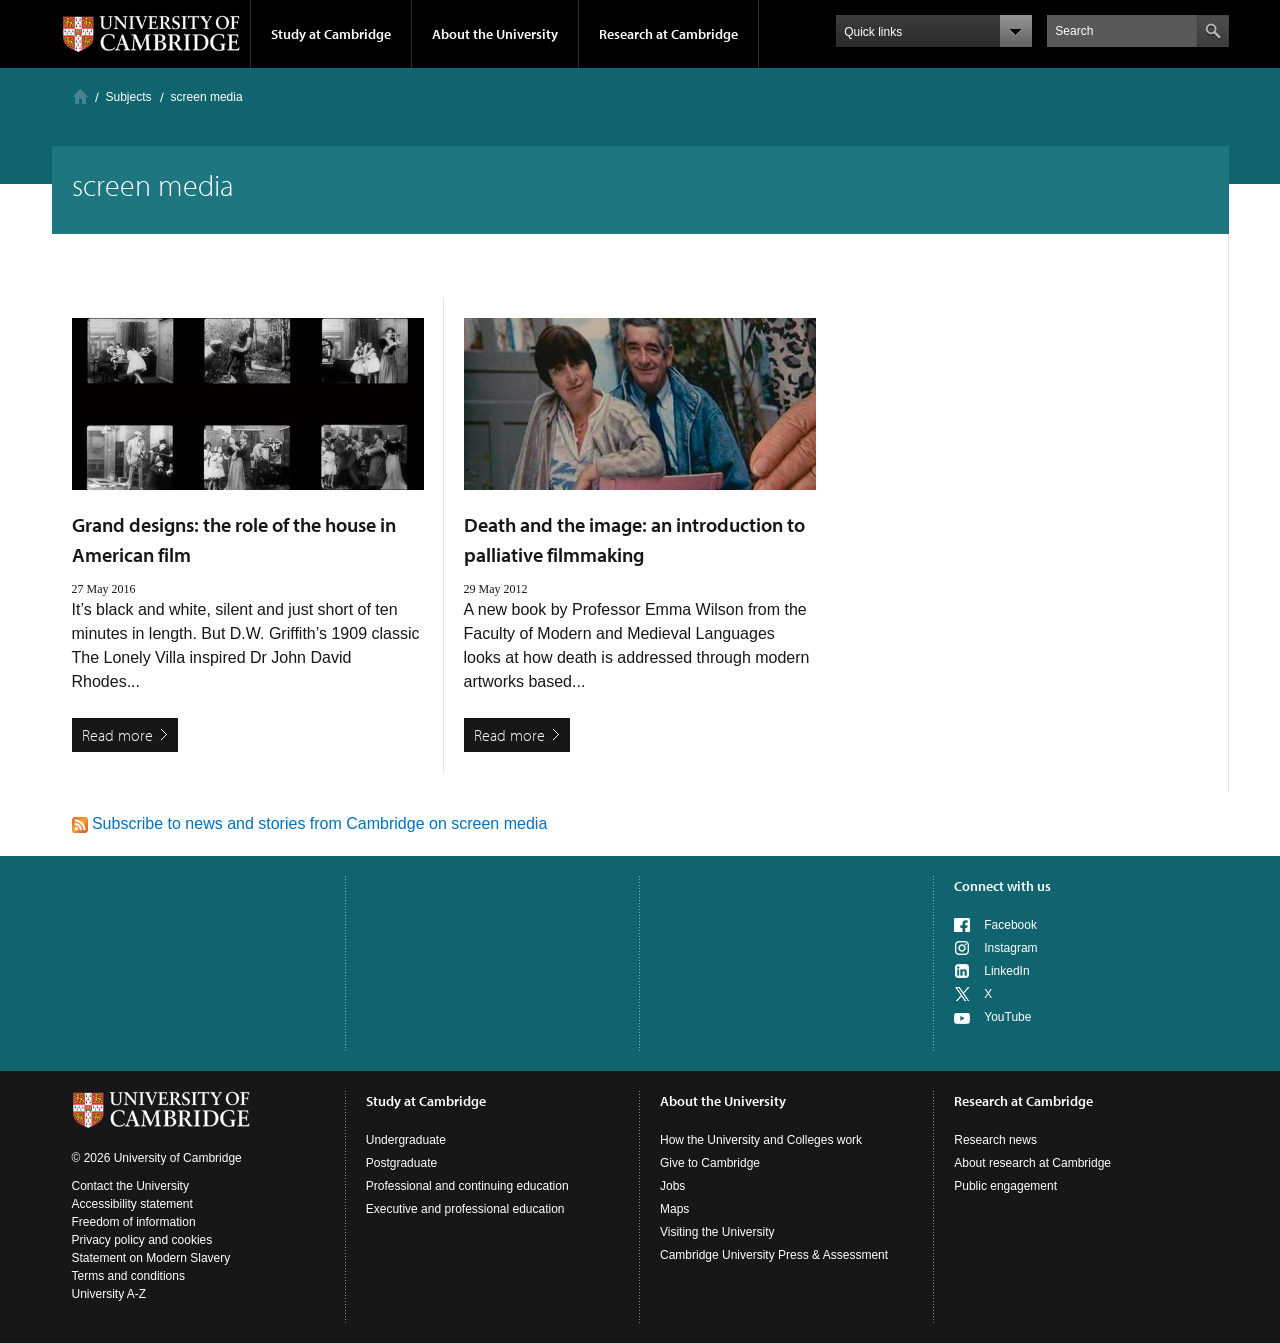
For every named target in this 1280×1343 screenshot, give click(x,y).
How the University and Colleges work (761, 1140)
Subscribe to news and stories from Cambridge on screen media (310, 823)
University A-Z (109, 1294)
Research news (995, 1140)
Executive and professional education (465, 1209)
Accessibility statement (132, 1204)
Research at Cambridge (668, 34)
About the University (495, 34)
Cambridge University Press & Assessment (774, 1255)
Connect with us (1002, 886)
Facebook (1010, 925)
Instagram (1010, 948)
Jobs (672, 1186)
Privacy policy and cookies (142, 1240)
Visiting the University (717, 1232)
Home (80, 96)
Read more (117, 735)
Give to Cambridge (710, 1163)
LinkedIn (1006, 971)
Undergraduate (406, 1140)
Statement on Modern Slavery (151, 1258)
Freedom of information (134, 1222)
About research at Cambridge (1032, 1163)
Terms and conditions (128, 1276)
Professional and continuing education (467, 1186)
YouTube (1007, 1017)
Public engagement (1005, 1186)
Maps (674, 1209)
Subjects (129, 97)
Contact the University (130, 1186)
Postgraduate (401, 1163)
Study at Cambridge (331, 34)
